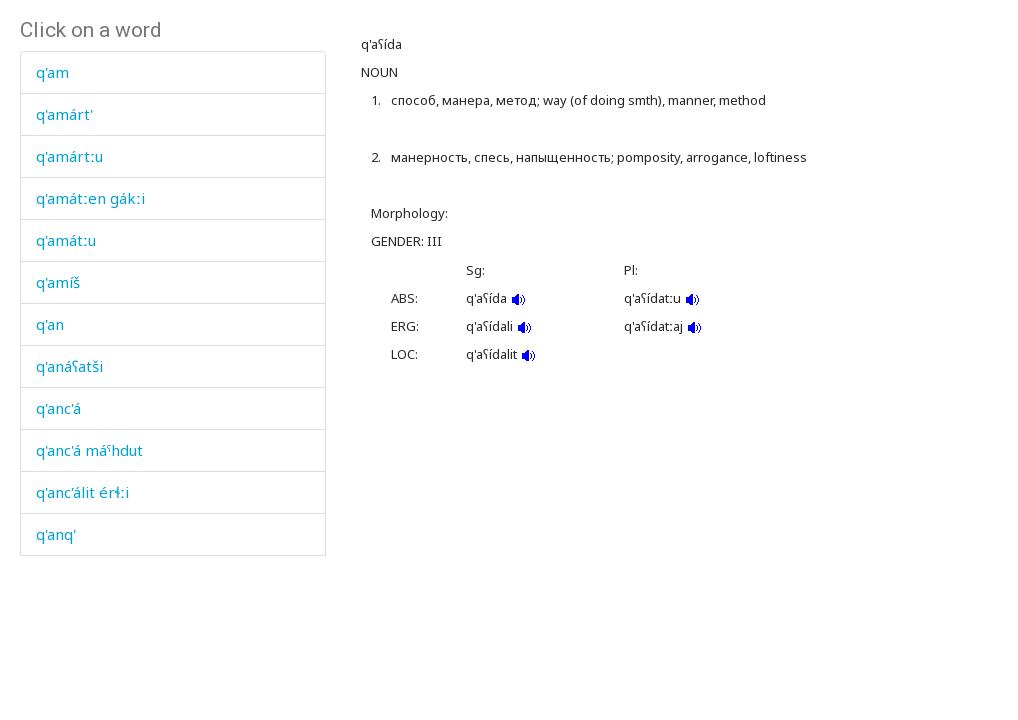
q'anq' (56, 534)
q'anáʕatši (69, 366)
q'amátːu (66, 240)
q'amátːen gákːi (90, 198)
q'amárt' (64, 114)
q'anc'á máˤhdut (89, 450)
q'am (52, 72)
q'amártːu (69, 156)
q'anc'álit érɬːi (82, 492)
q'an (50, 324)
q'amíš (58, 282)
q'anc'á (58, 408)
